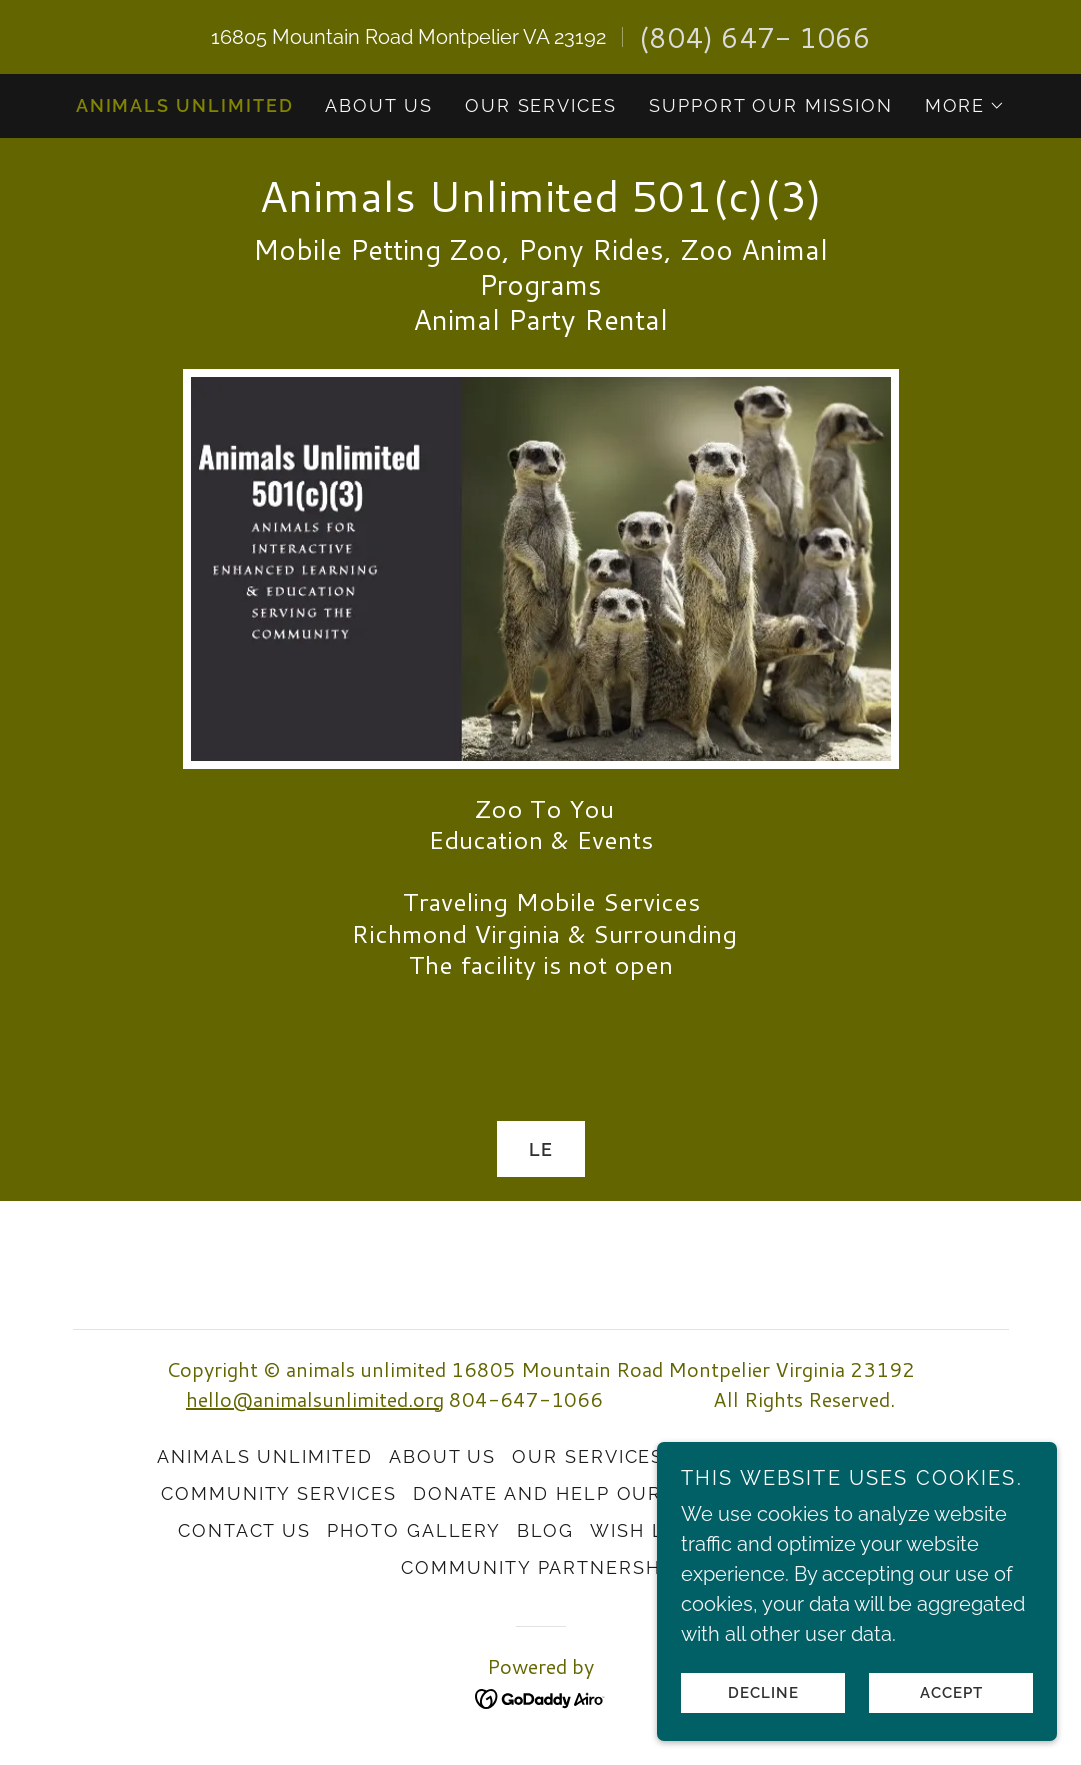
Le (541, 1149)
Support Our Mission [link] (771, 105)
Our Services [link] (541, 105)
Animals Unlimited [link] (185, 105)
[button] (965, 106)
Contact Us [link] (244, 1530)
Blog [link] (545, 1530)
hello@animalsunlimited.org (315, 1399)
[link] (541, 205)
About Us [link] (378, 105)
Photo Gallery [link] (414, 1530)
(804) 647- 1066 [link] (755, 37)
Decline (763, 1693)
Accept (951, 1693)
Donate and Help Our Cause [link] (575, 1493)
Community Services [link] (279, 1493)
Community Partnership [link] (540, 1567)
